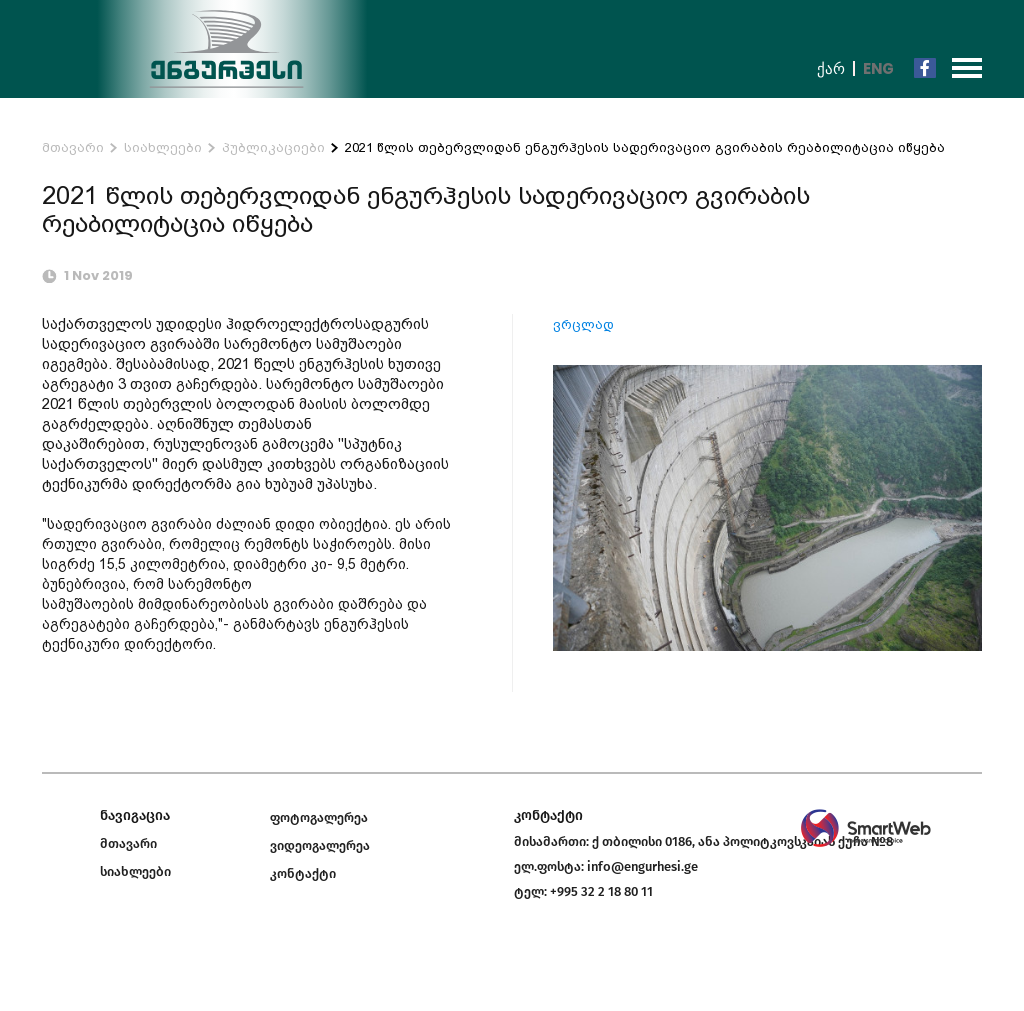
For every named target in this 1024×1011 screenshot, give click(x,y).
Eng (878, 68)
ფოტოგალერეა (319, 817)
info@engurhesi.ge (642, 866)
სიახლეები (163, 147)
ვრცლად (583, 324)
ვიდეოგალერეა (320, 845)
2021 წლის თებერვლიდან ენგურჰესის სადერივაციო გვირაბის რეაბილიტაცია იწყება (645, 147)
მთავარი (73, 147)
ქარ (831, 68)
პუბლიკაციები (273, 147)
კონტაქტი (303, 873)
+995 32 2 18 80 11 (601, 891)
